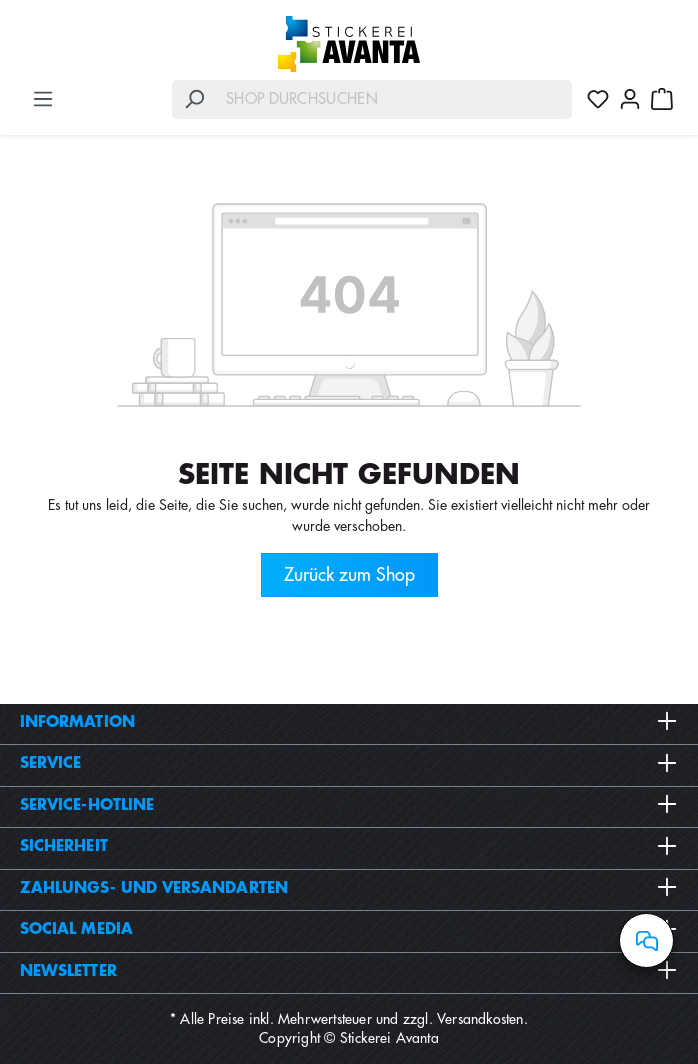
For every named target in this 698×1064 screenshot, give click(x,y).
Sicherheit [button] (349, 846)
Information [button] (349, 722)
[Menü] (43, 99)
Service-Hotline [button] (349, 805)
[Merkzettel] (598, 99)
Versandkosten (480, 1019)
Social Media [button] (349, 929)
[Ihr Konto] (630, 99)
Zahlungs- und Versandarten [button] (349, 888)
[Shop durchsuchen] (394, 99)
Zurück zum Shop (349, 575)
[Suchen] (194, 99)
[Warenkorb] (662, 99)
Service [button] (349, 763)
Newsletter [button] (349, 971)
